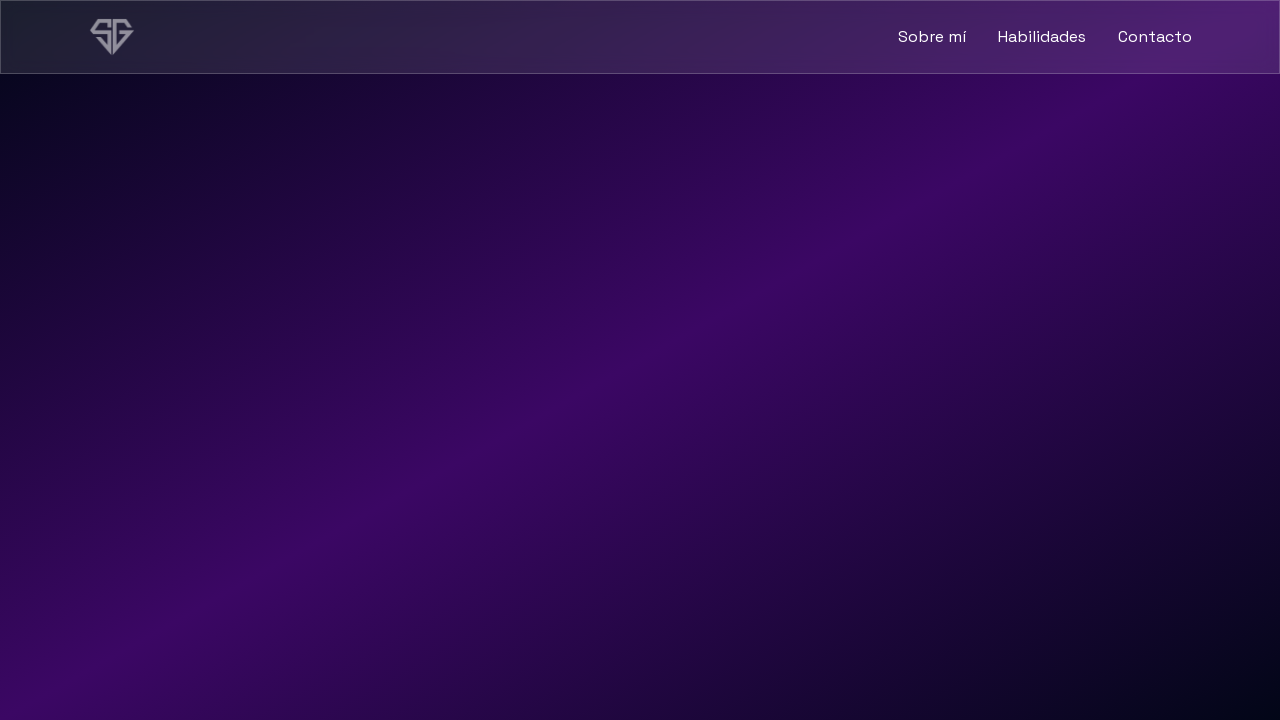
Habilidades (1042, 36)
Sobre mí (932, 36)
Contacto (1155, 36)
